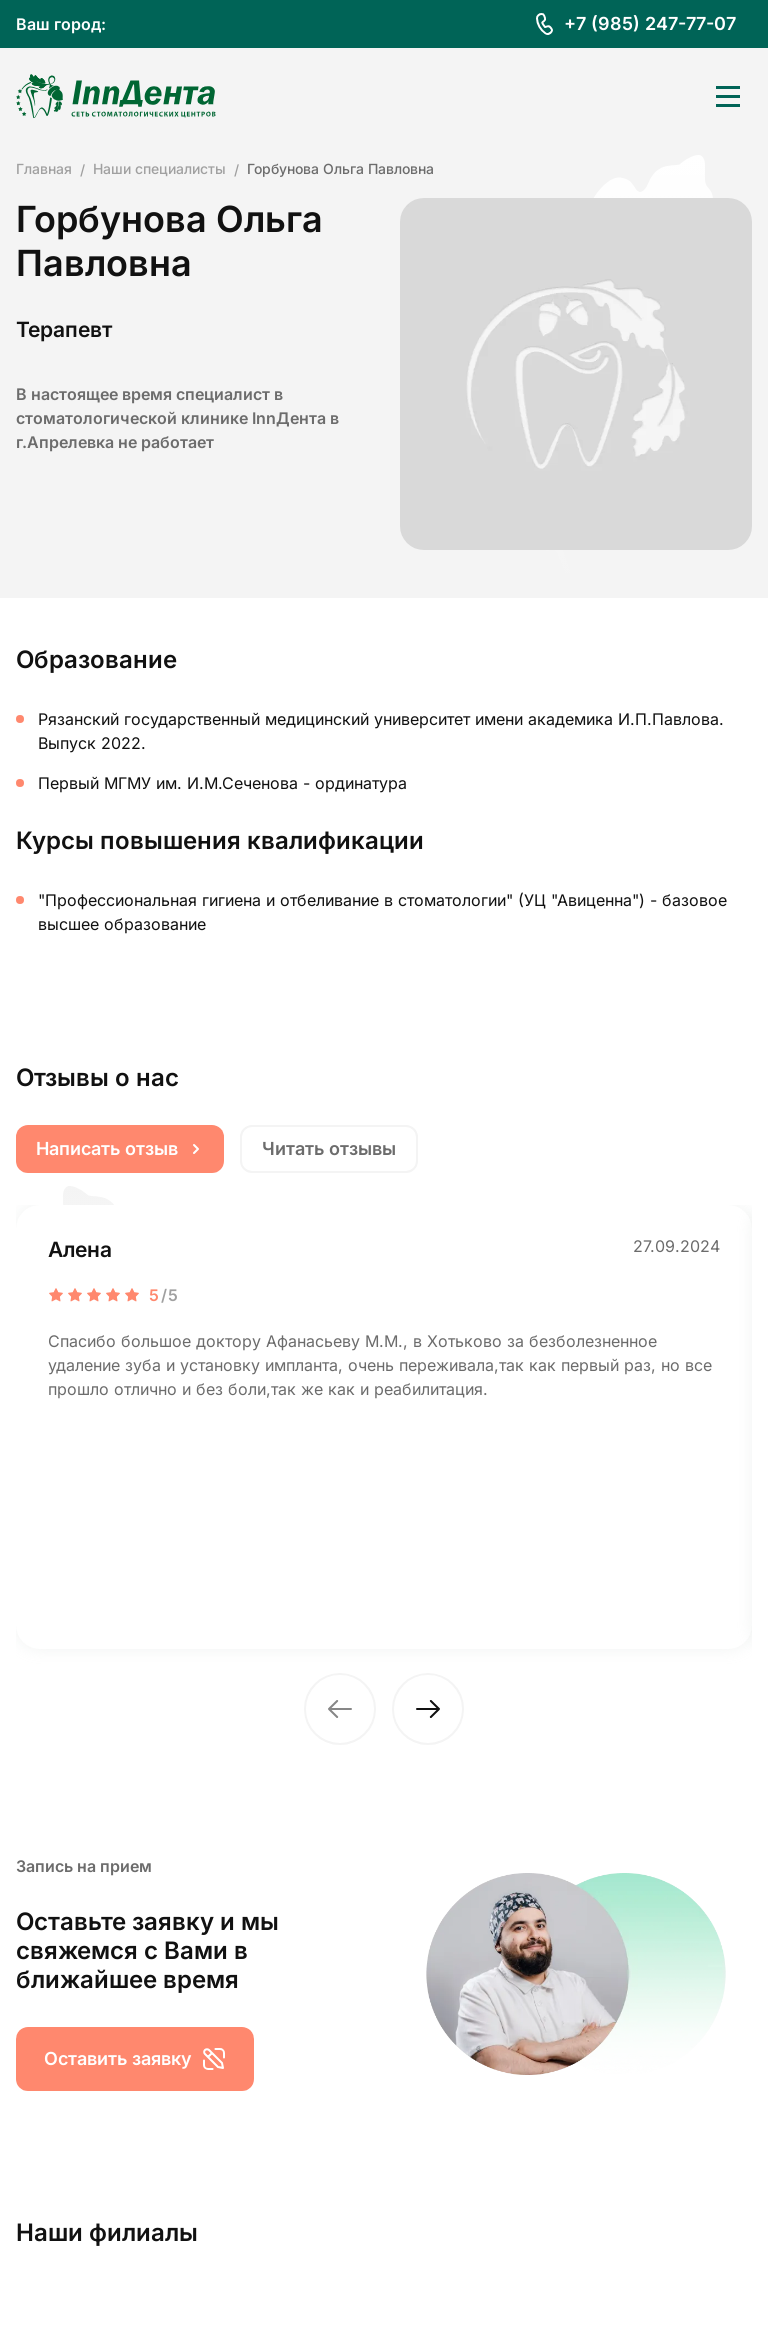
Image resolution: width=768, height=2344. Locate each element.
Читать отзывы (329, 1148)
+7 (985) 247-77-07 (650, 23)
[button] (340, 1709)
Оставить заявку (135, 2059)
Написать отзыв (120, 1148)
